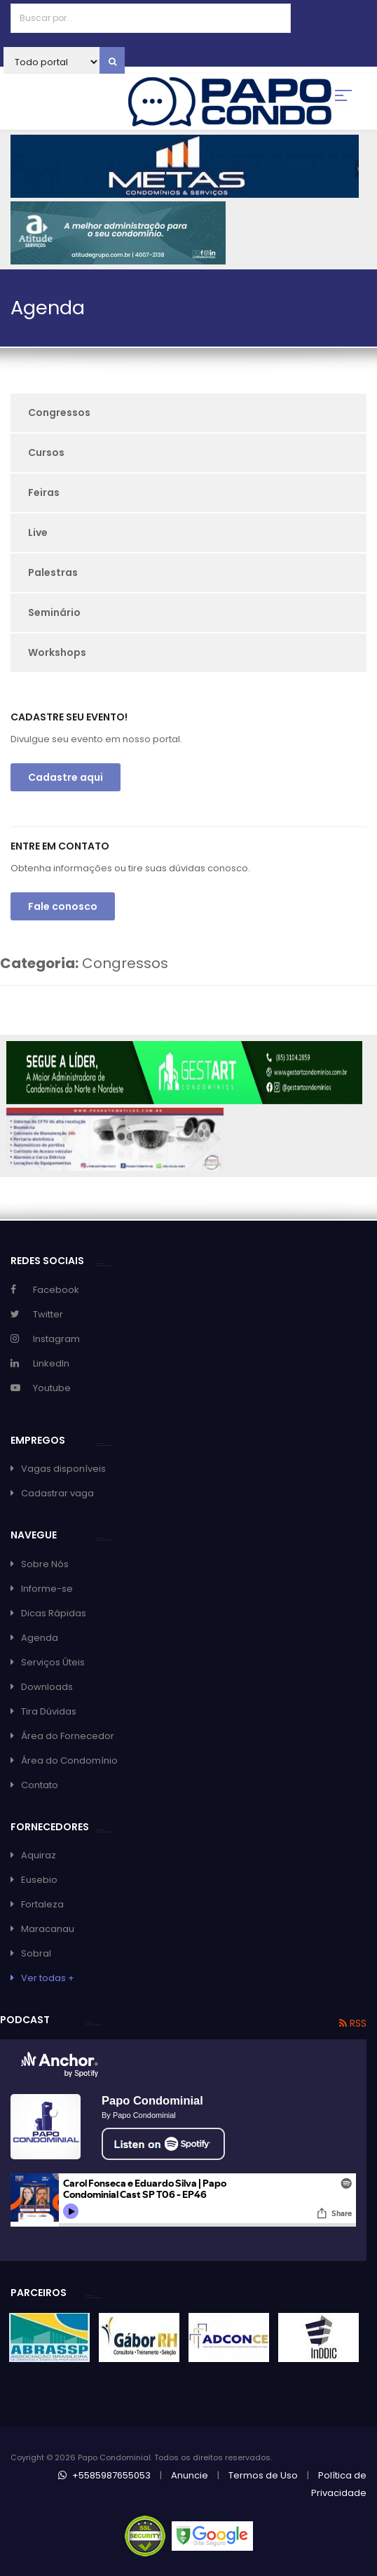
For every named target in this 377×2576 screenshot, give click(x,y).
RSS (352, 2023)
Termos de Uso (263, 2475)
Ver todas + (47, 1978)
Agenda (39, 1637)
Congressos (59, 412)
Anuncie (189, 2475)
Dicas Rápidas (53, 1613)
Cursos (46, 452)
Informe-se (47, 1588)
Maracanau (47, 1929)
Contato (39, 1785)
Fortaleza (42, 1904)
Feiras (44, 492)
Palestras (53, 572)
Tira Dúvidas (48, 1711)
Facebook (56, 1289)
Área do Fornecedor (67, 1736)
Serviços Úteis (53, 1662)
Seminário (54, 612)
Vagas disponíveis (63, 1468)
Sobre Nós (45, 1564)
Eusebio (39, 1879)
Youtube (52, 1388)
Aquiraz (38, 1855)
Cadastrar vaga (57, 1493)
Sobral (36, 1953)
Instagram (56, 1339)
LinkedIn (51, 1363)
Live (38, 532)
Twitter (48, 1314)
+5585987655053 (104, 2475)
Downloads (47, 1686)
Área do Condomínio (69, 1760)
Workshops (57, 652)
